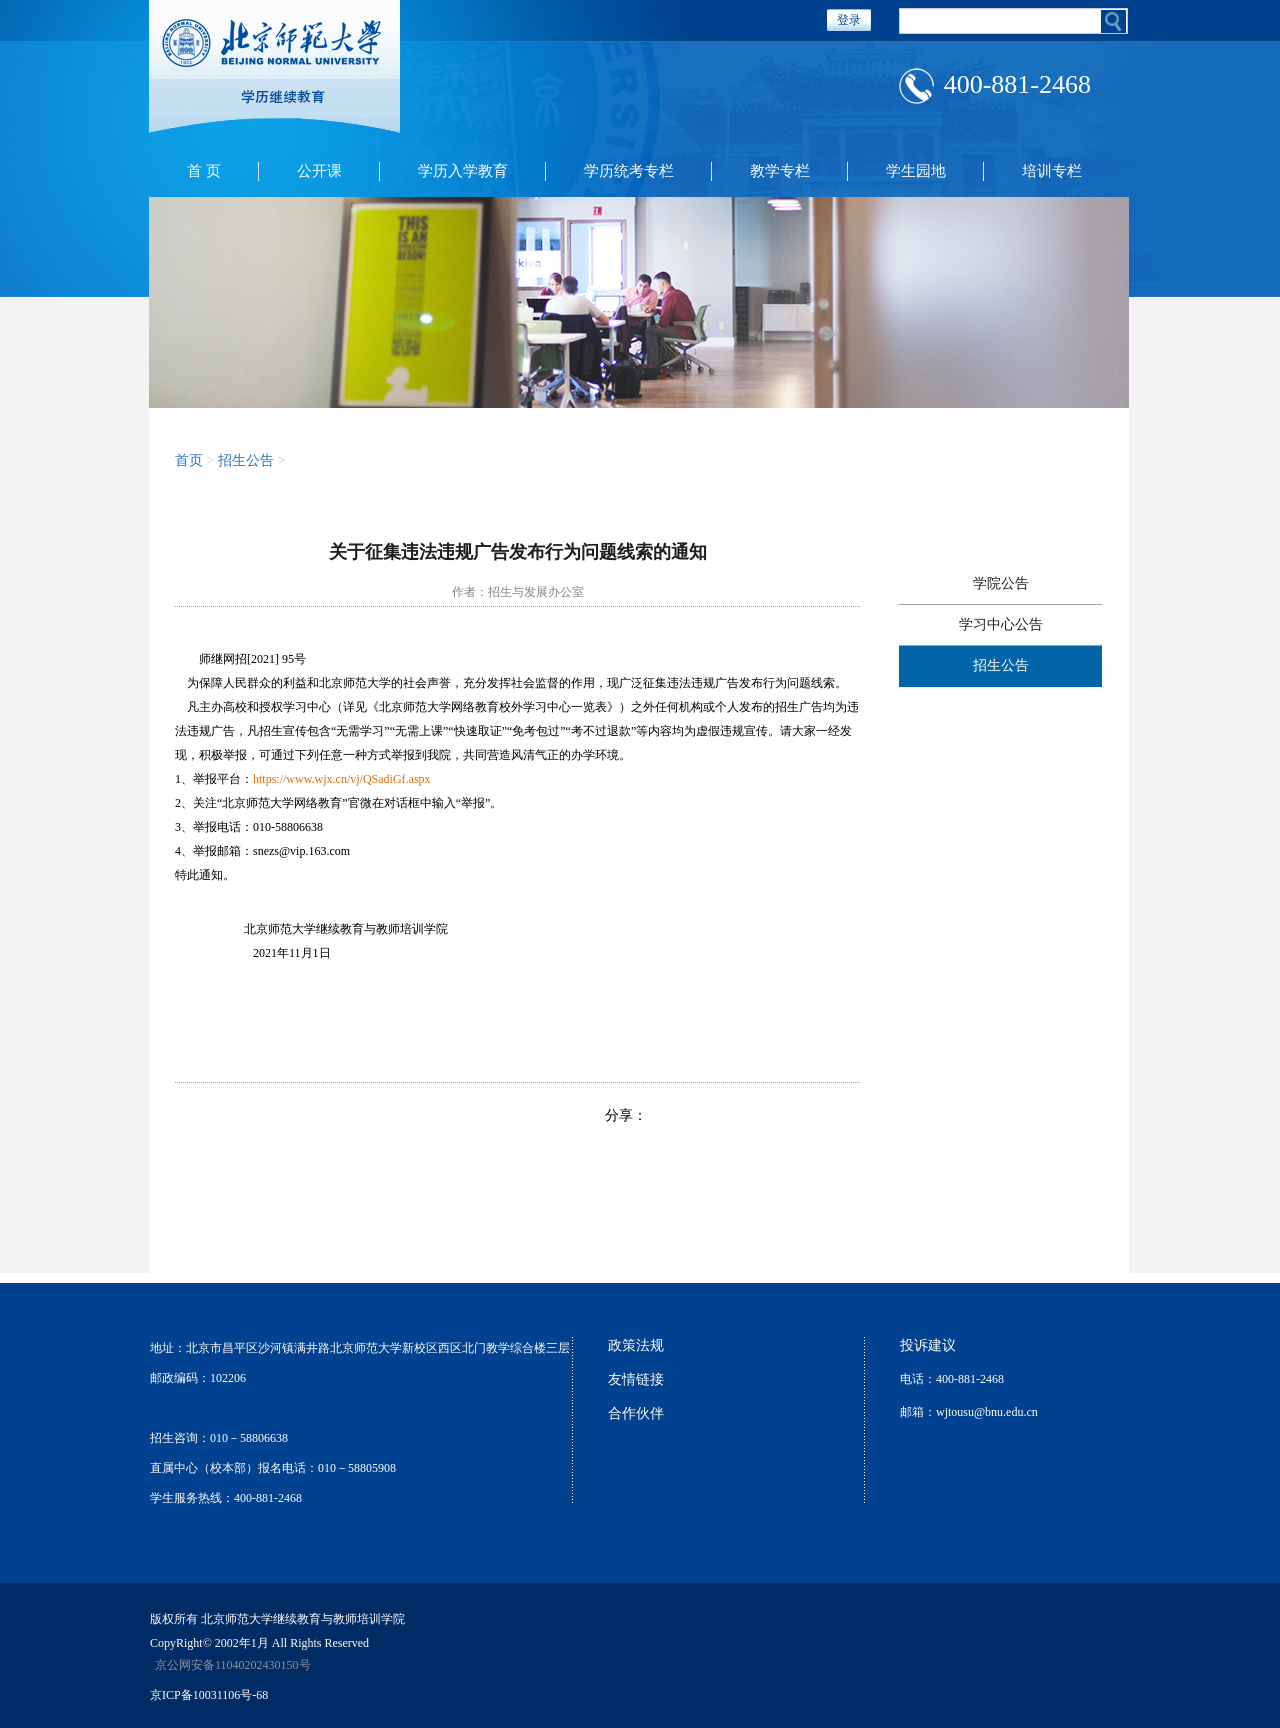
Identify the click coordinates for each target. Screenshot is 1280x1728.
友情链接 (636, 1379)
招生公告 (246, 460)
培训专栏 (1052, 171)
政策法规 (636, 1345)
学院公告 (1001, 583)
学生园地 (916, 171)
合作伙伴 (636, 1413)
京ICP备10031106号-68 (209, 1695)
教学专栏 (780, 171)
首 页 (204, 171)
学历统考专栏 (629, 171)
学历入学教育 (463, 171)
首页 (189, 460)
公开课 (319, 171)
